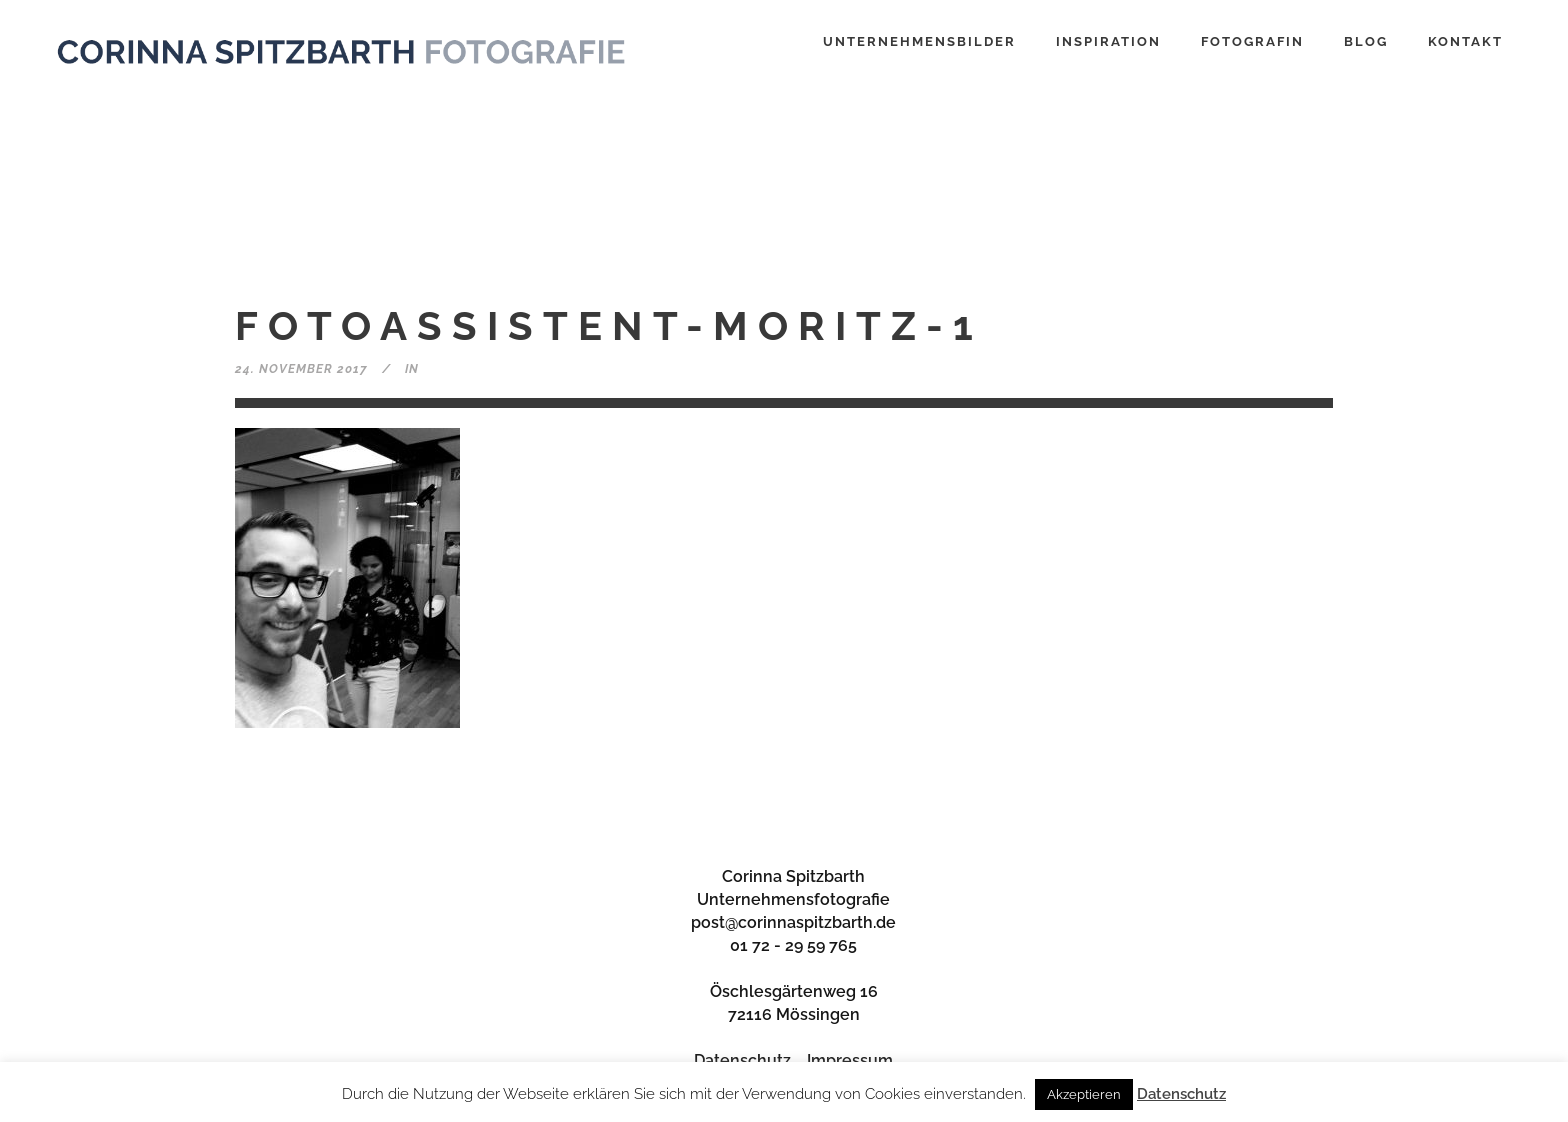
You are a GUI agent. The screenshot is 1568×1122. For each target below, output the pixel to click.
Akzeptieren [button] (1084, 1094)
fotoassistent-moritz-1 (609, 325)
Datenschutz (742, 1060)
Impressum (850, 1060)
